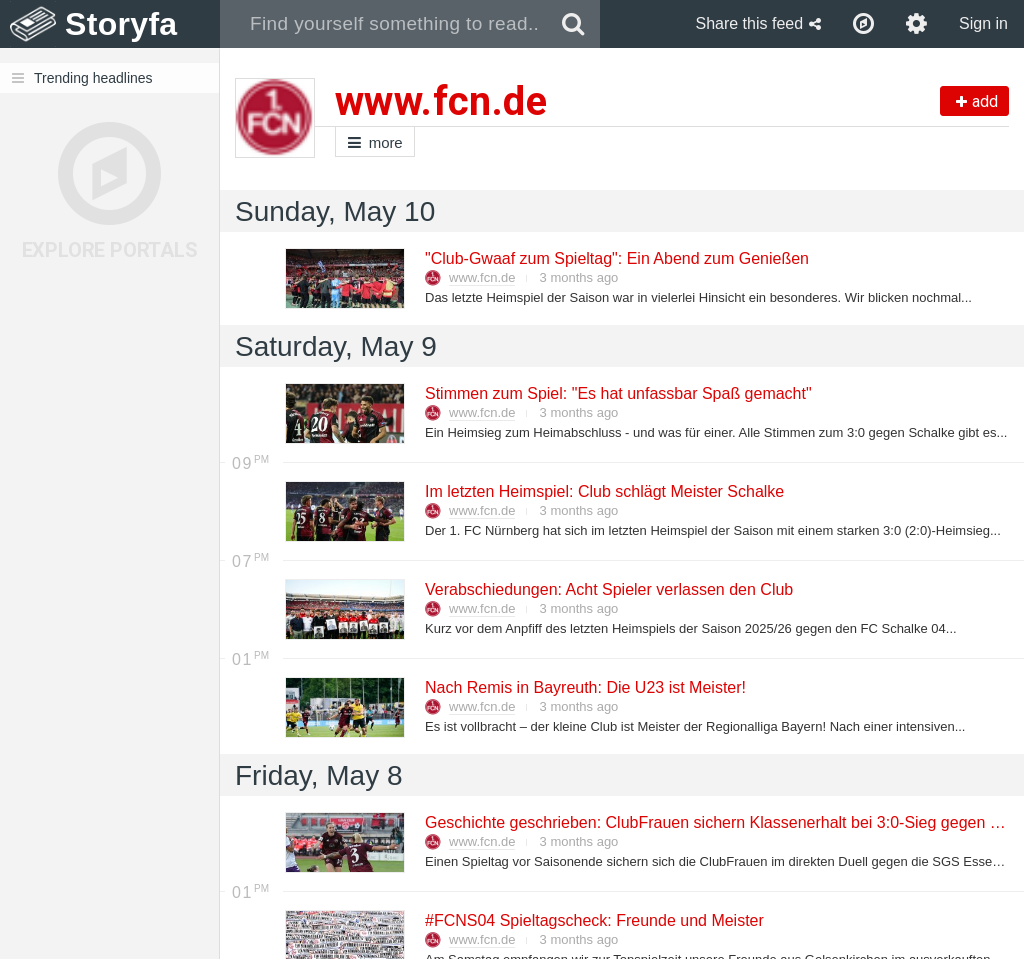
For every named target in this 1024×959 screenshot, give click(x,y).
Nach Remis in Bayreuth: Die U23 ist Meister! (584, 687)
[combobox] (383, 24)
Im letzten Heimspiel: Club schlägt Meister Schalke (603, 491)
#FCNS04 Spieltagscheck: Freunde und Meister (593, 920)
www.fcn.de (482, 277)
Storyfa (121, 24)
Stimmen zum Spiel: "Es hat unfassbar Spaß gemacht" (617, 393)
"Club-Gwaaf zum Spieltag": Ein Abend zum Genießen (616, 258)
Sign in (983, 23)
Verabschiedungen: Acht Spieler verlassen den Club (608, 589)
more (375, 142)
